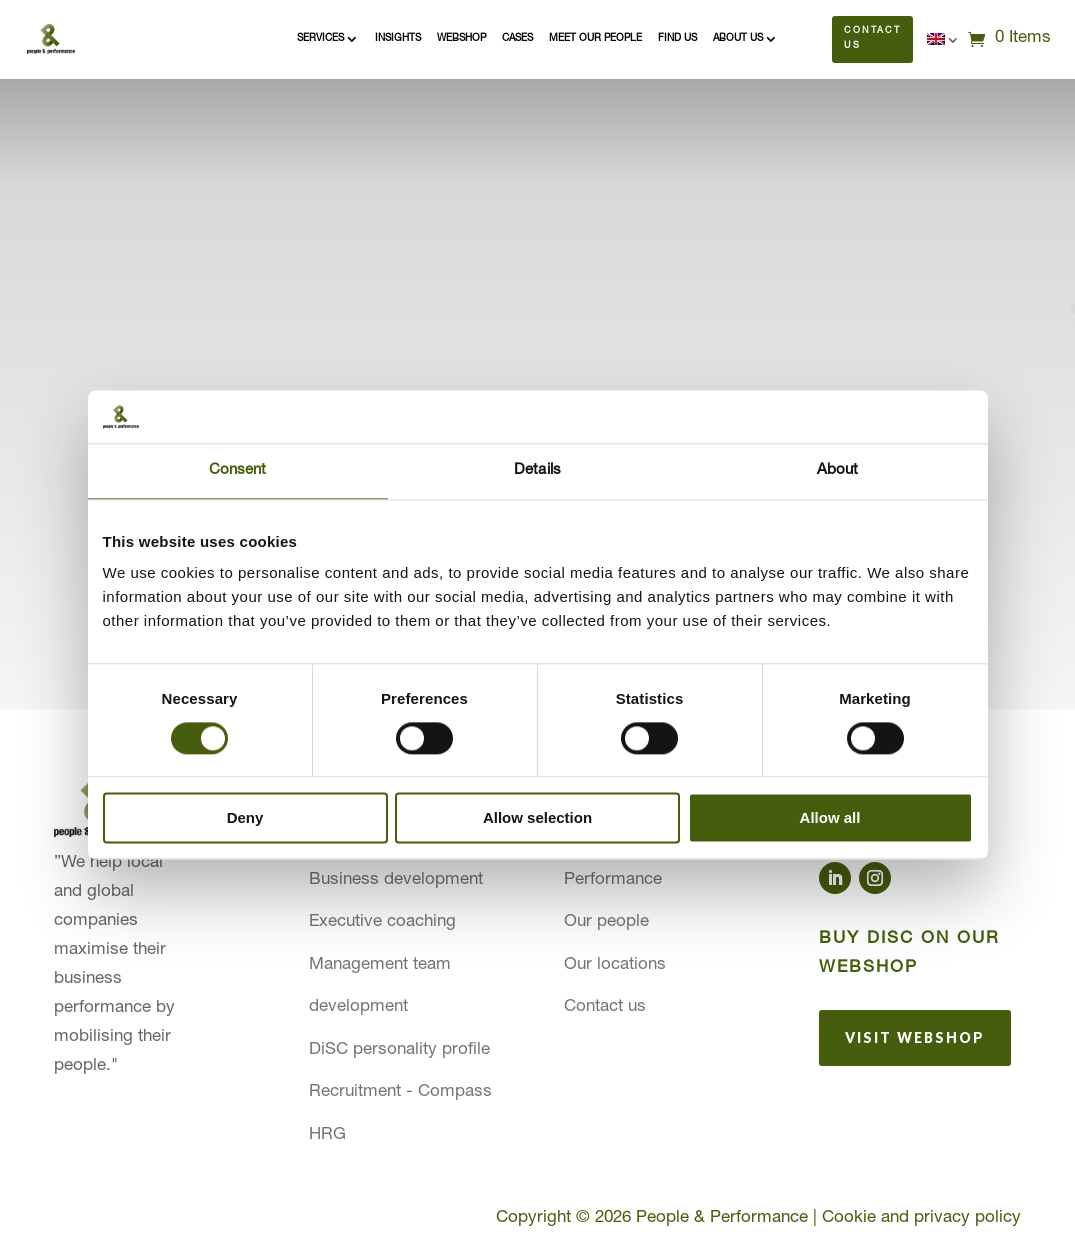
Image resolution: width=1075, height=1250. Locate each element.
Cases (517, 39)
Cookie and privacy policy (921, 1218)
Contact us (872, 39)
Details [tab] (537, 470)
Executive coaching (382, 922)
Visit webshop (915, 1037)
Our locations (615, 965)
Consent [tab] (238, 470)
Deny (245, 818)
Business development (396, 880)
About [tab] (838, 470)
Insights (398, 39)
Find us (677, 39)
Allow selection (537, 818)
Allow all (830, 818)
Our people (606, 922)
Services (320, 39)
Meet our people (595, 39)
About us (738, 39)
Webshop (461, 39)
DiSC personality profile (399, 1050)
